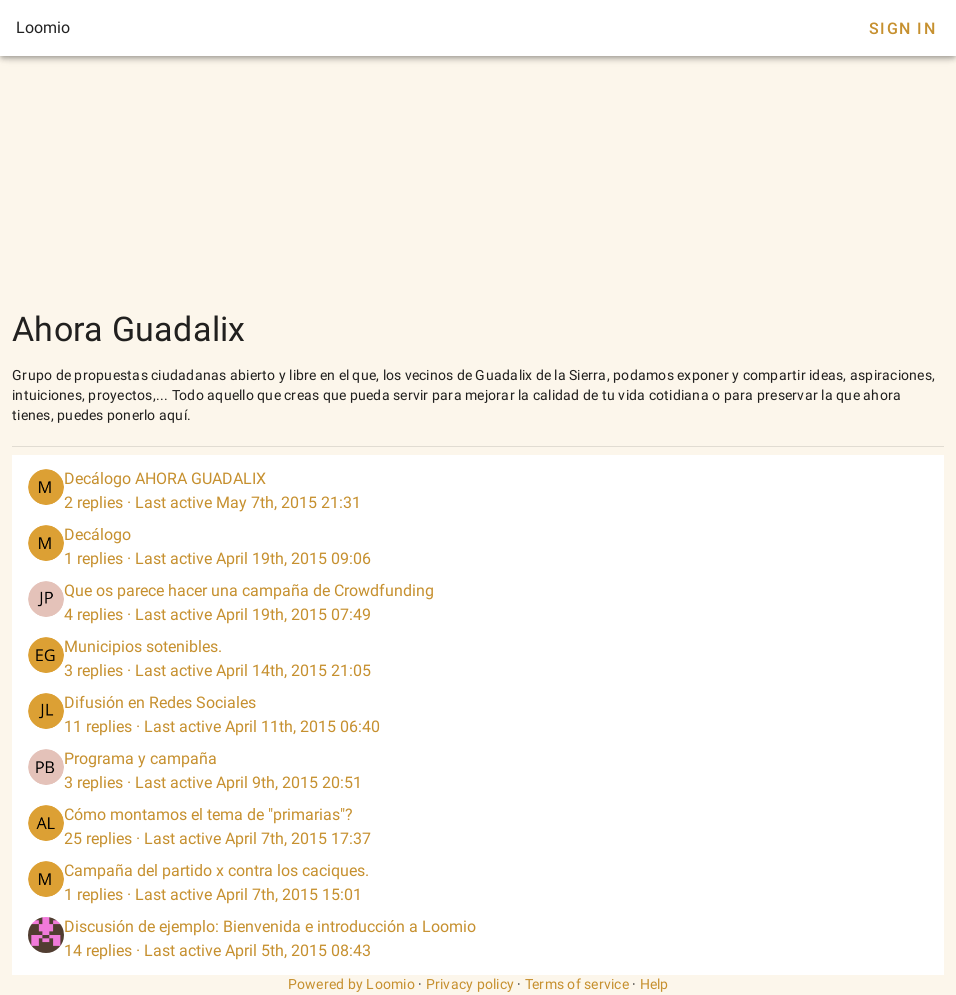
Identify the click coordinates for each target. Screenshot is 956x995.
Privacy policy (470, 984)
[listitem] (478, 491)
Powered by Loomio (351, 984)
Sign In (902, 28)
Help (654, 984)
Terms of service (577, 984)
